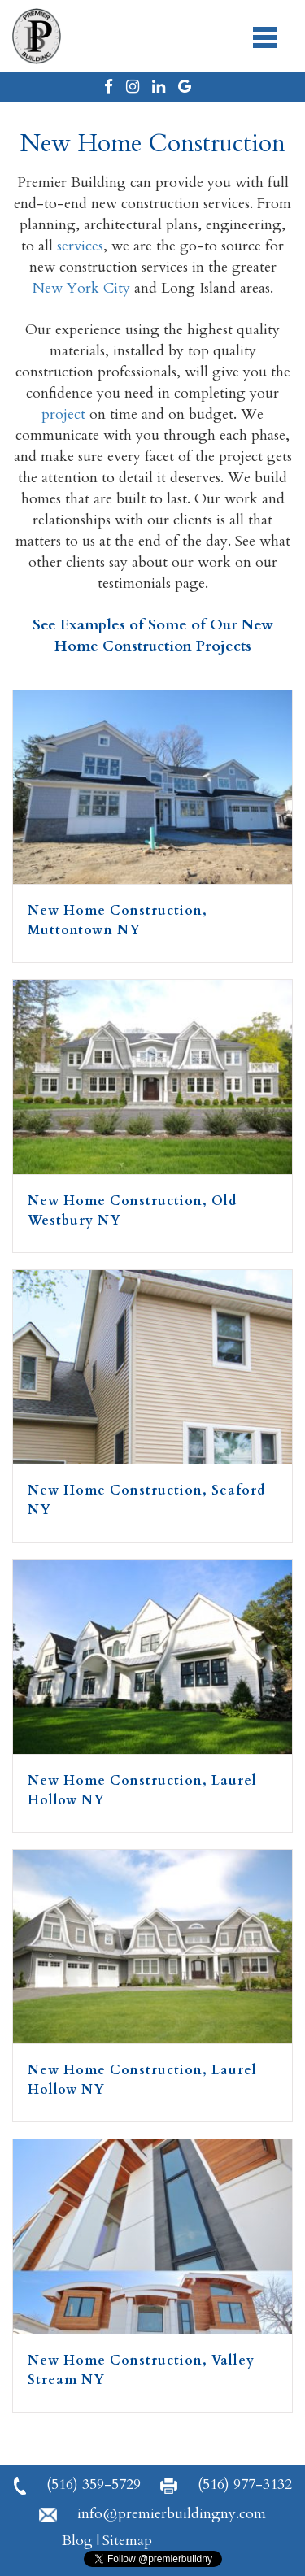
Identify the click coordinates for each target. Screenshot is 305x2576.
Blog (77, 2540)
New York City (81, 288)
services (80, 246)
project (63, 414)
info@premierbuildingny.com (152, 2514)
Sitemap (127, 2540)
